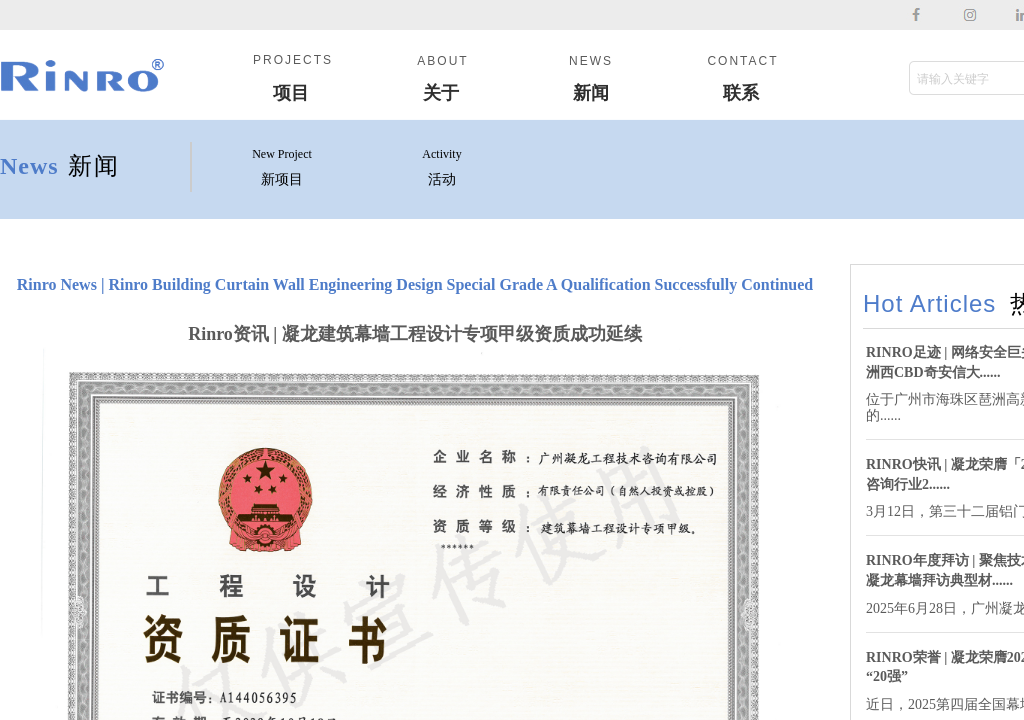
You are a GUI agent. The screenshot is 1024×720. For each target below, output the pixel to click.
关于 (441, 93)
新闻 (591, 93)
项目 (291, 93)
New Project (282, 154)
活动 (442, 179)
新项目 (282, 179)
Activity (441, 154)
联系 (741, 93)
